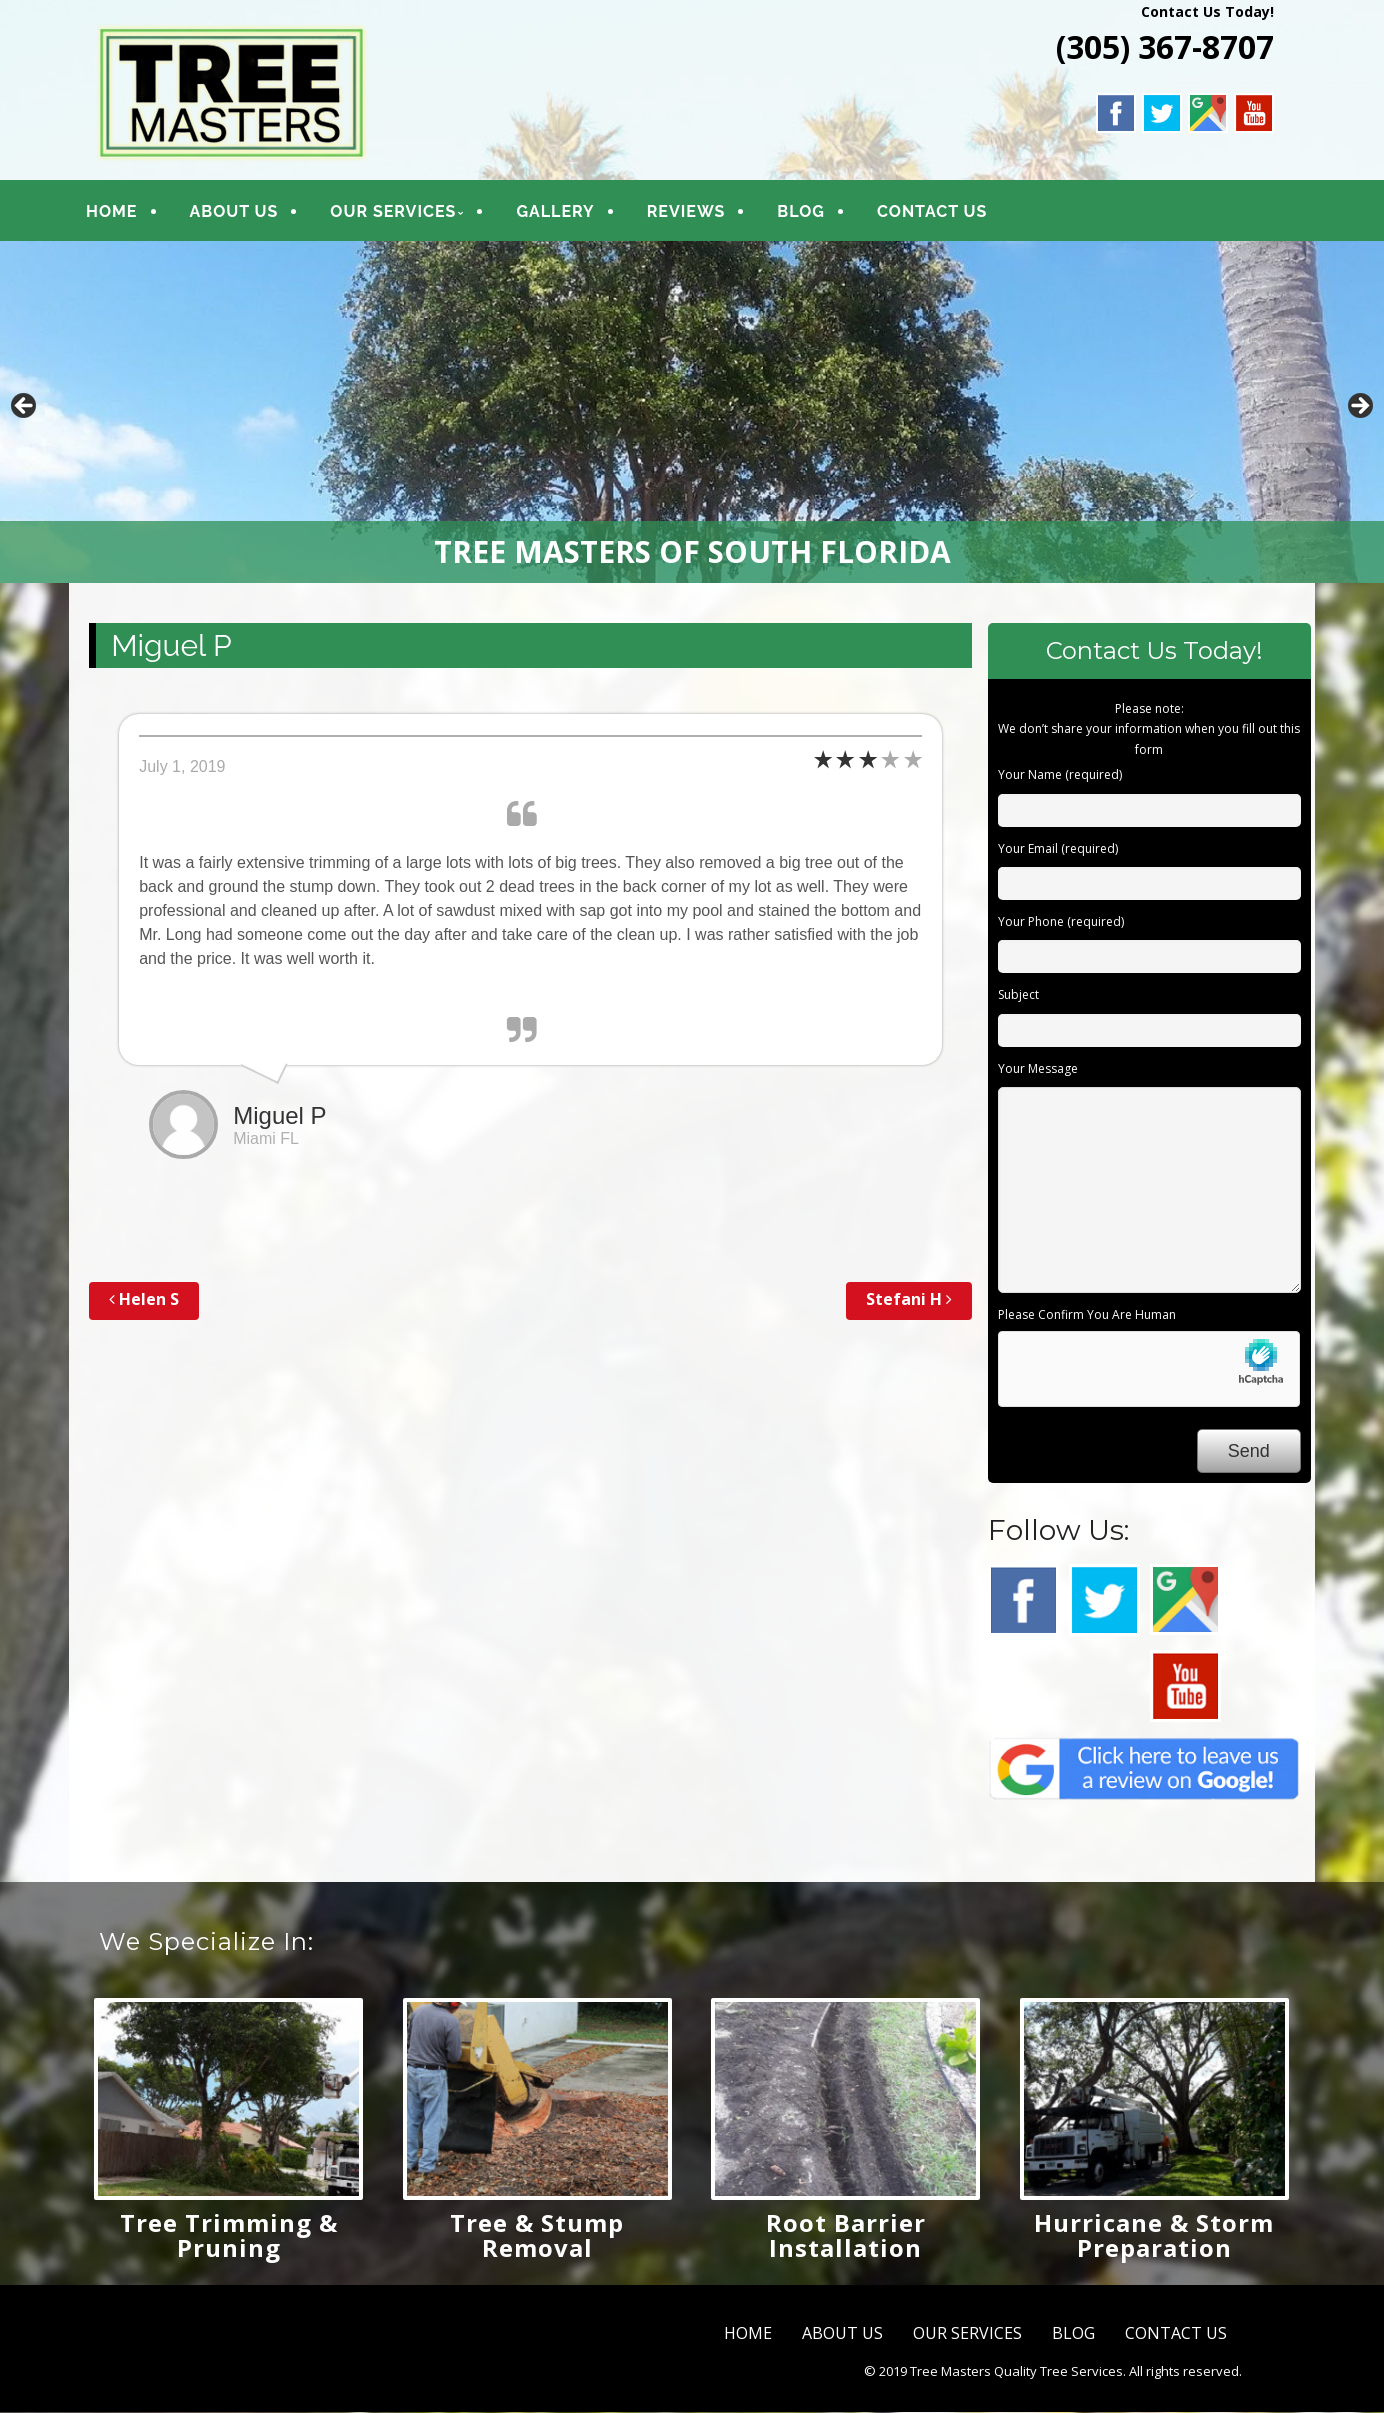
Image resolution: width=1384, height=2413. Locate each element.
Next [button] (1359, 408)
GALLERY (561, 212)
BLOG (806, 212)
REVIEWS (691, 212)
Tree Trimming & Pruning (229, 2236)
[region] (692, 413)
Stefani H (909, 1301)
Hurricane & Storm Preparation (1154, 2236)
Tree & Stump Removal (537, 2236)
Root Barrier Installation (846, 2236)
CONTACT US (937, 212)
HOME (116, 212)
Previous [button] (25, 408)
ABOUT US (239, 212)
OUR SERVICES (399, 212)
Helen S (144, 1301)
